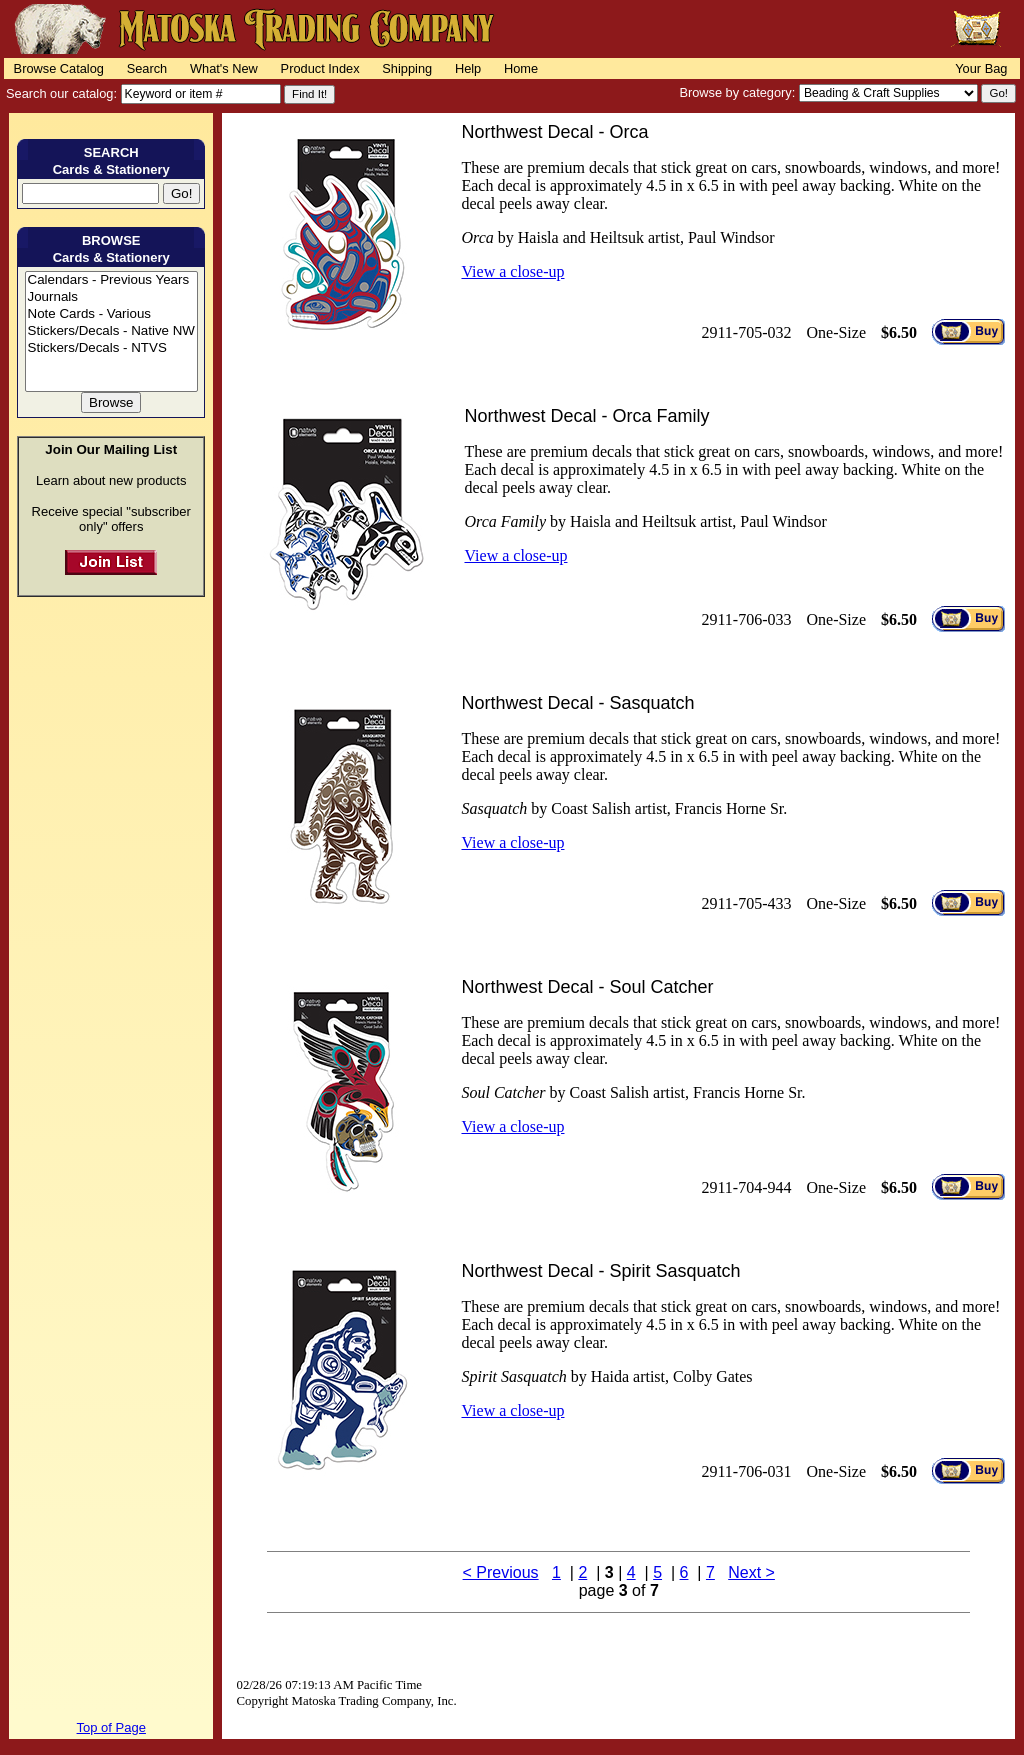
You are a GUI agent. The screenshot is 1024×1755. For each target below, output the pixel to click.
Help (468, 68)
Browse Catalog (59, 68)
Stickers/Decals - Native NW (111, 331)
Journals (111, 297)
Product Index (320, 68)
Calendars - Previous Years (111, 280)
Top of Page (111, 1727)
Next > (751, 1572)
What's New (224, 68)
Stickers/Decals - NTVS (111, 348)
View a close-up (512, 271)
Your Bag (981, 68)
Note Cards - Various (111, 314)
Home (521, 68)
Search (147, 68)
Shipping (407, 68)
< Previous (501, 1572)
